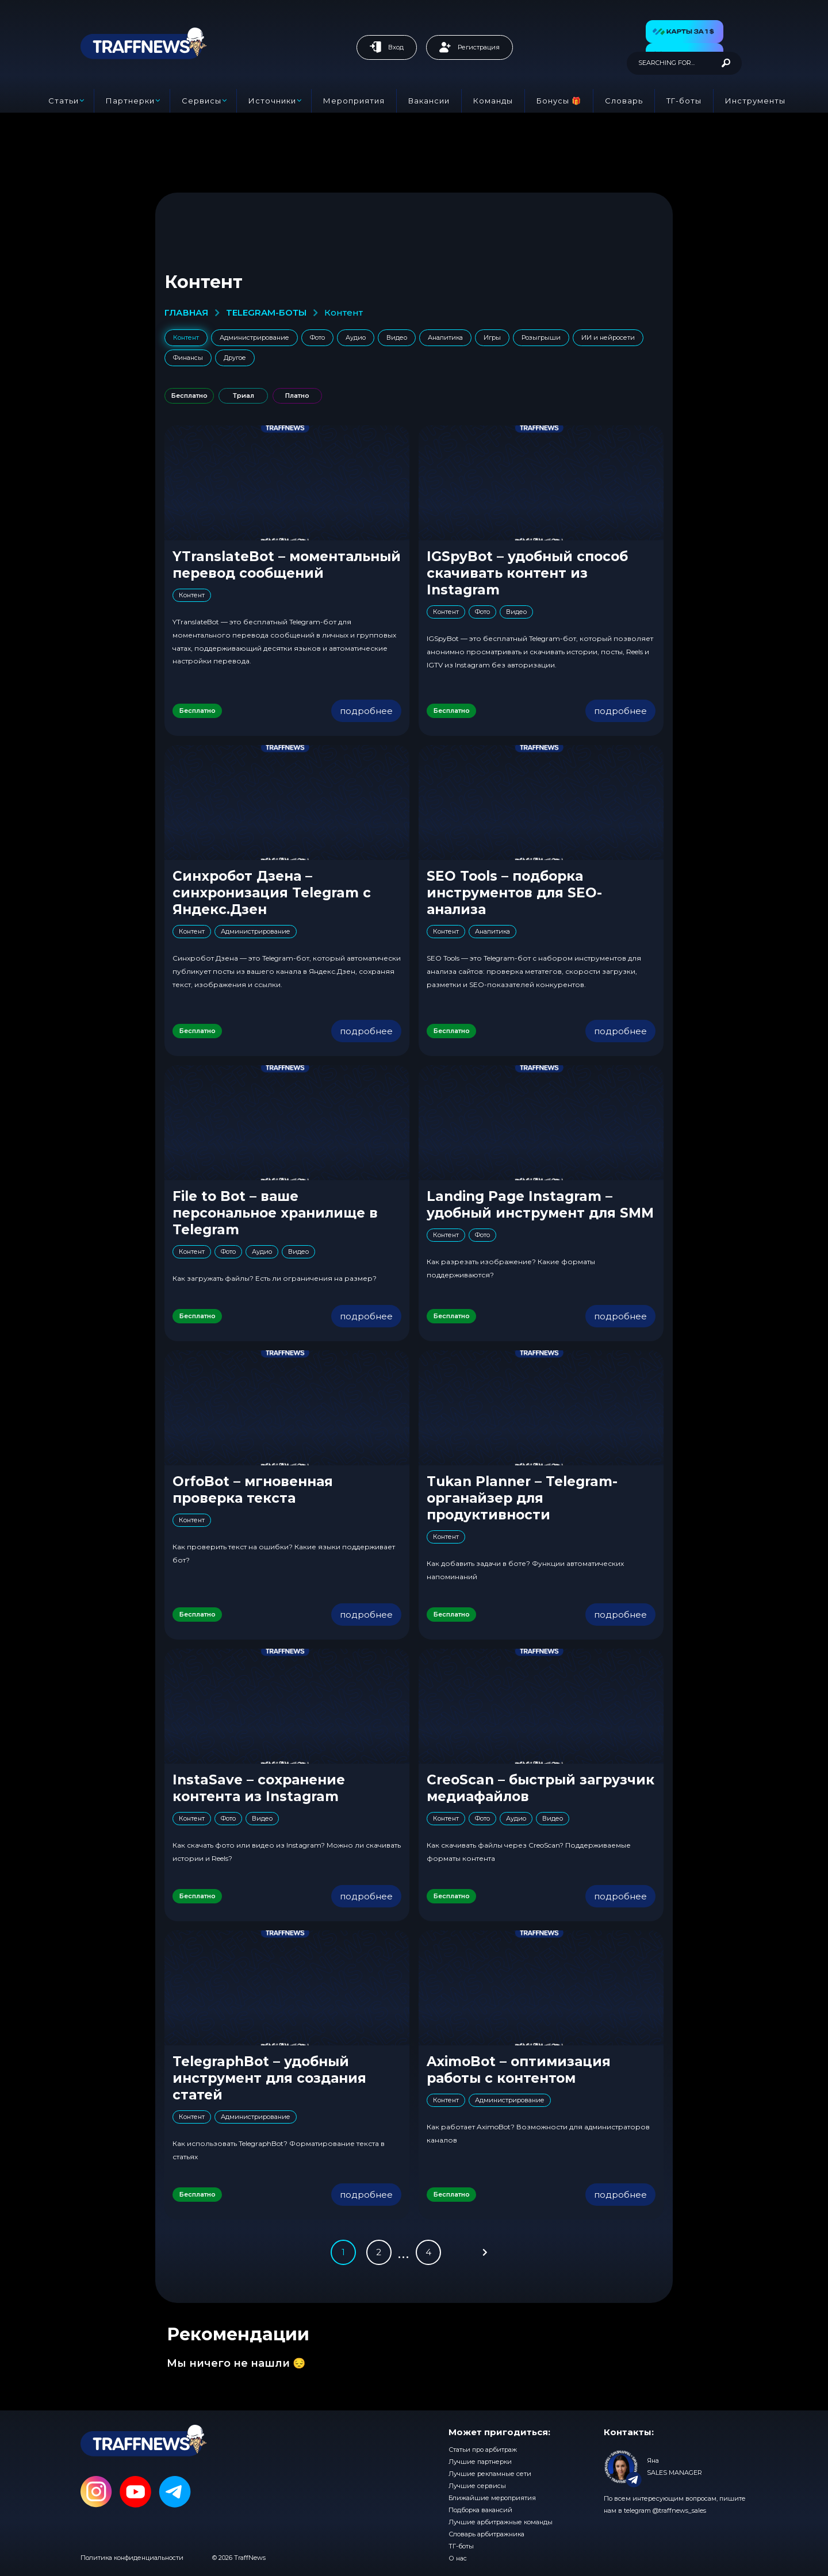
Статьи (63, 100)
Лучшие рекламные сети (489, 2474)
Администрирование (254, 337)
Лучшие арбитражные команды (500, 2522)
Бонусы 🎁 (558, 100)
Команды (493, 100)
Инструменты (755, 100)
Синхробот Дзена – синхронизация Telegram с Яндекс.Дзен (271, 892)
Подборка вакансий (480, 2510)
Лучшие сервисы (477, 2486)
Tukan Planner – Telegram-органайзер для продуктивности (522, 1498)
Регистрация (469, 47)
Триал (243, 395)
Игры (492, 337)
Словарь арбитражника (486, 2534)
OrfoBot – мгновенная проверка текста (252, 1489)
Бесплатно (189, 395)
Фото (317, 337)
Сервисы (201, 100)
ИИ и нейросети (608, 337)
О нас (457, 2558)
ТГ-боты (684, 100)
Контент (186, 337)
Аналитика (445, 337)
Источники (272, 100)
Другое (235, 358)
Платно (297, 395)
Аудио (356, 337)
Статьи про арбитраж (482, 2450)
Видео (396, 337)
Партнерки (130, 100)
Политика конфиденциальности (131, 2558)
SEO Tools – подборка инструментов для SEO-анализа (514, 892)
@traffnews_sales (679, 2510)
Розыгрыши (541, 337)
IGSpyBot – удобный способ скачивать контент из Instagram (527, 573)
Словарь (624, 100)
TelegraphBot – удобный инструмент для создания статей (269, 2078)
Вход (387, 47)
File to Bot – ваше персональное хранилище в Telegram (275, 1213)
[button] (684, 31)
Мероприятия (354, 100)
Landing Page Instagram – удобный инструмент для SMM (540, 1204)
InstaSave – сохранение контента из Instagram (258, 1788)
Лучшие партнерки (480, 2462)
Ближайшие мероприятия (492, 2498)
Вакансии (429, 100)
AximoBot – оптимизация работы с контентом (519, 2069)
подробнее (366, 710)
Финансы (188, 358)
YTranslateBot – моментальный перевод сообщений (286, 564)
